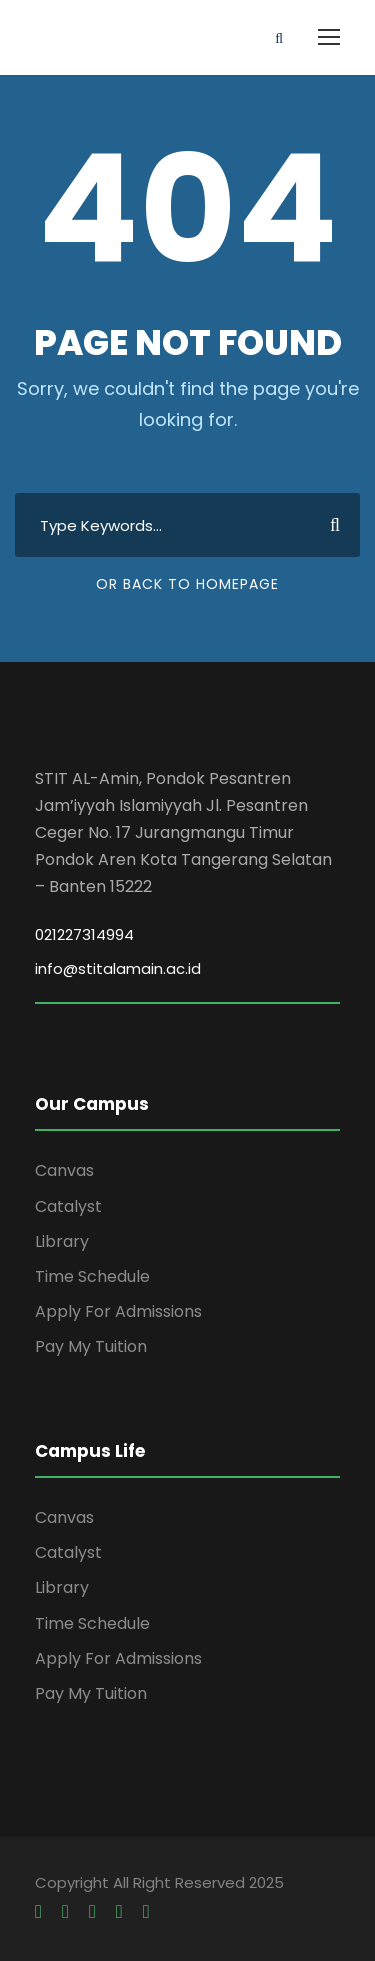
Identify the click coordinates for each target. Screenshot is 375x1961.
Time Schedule (92, 1276)
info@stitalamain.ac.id (118, 968)
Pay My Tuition (91, 1346)
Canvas (64, 1170)
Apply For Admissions (118, 1311)
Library (62, 1241)
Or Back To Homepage (187, 584)
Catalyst (68, 1206)
